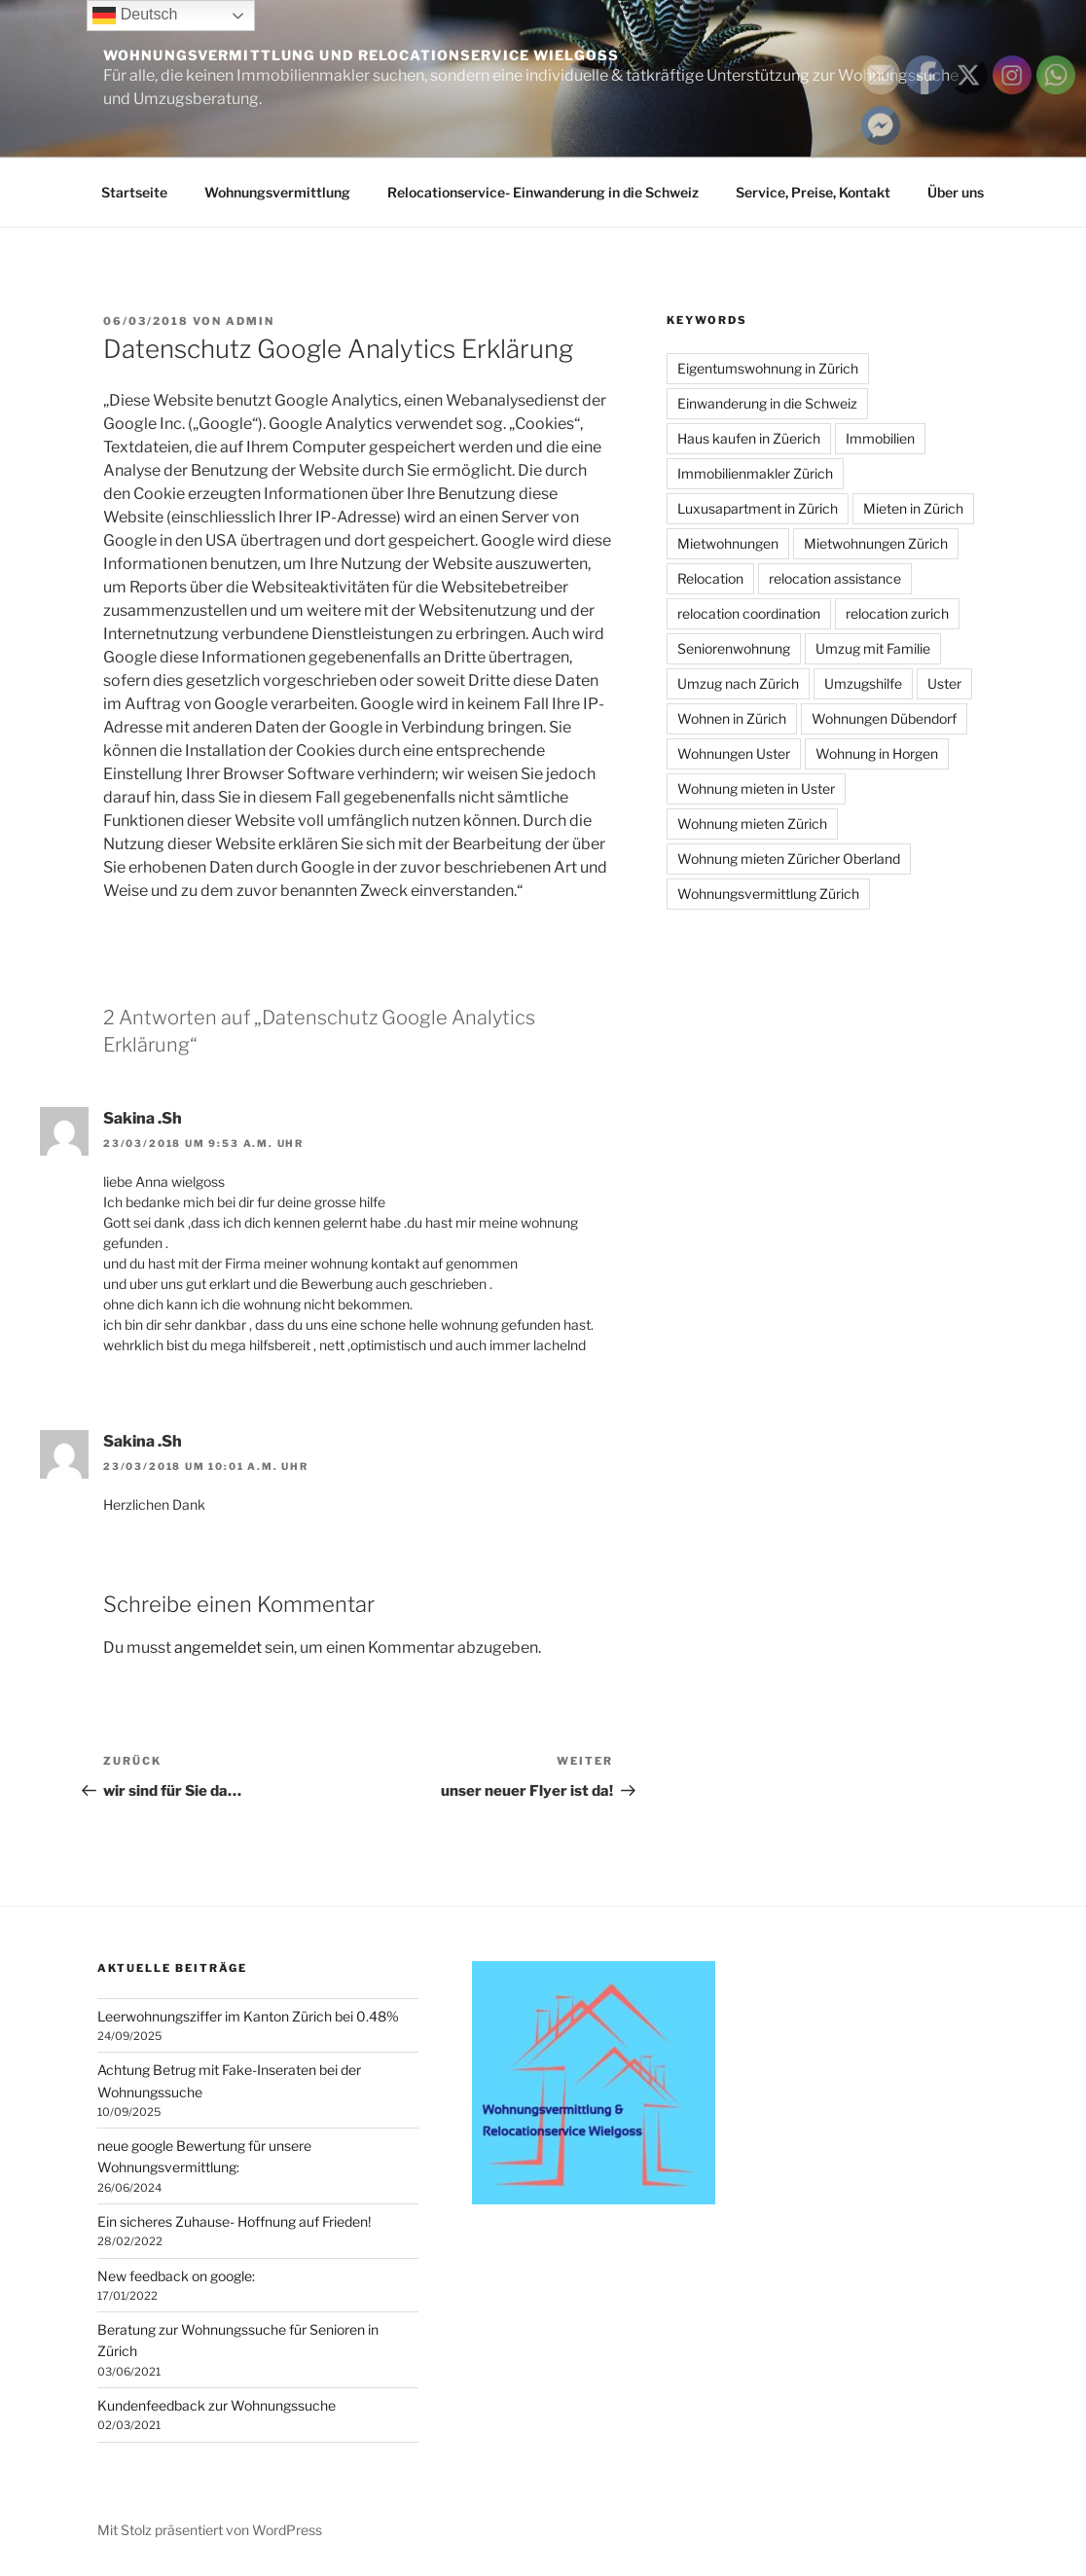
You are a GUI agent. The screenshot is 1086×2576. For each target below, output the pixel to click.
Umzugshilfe (863, 683)
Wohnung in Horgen (876, 753)
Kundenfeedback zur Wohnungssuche (216, 2405)
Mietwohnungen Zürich (876, 543)
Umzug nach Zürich (738, 683)
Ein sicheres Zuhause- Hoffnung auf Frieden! (234, 2221)
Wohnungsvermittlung (277, 192)
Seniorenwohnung (733, 648)
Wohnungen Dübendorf (884, 718)
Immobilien (880, 438)
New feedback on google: (176, 2276)
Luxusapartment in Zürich (757, 508)
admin (250, 321)
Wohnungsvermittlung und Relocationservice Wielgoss (361, 55)
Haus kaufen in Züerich (748, 438)
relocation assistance (835, 578)
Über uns (955, 192)
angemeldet (218, 1647)
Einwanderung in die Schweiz (767, 403)
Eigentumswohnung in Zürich (767, 368)
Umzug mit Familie (872, 648)
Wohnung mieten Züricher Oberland (788, 858)
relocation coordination (748, 613)
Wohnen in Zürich (731, 718)
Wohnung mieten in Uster (756, 788)
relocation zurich (897, 613)
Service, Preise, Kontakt (813, 192)
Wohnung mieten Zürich (752, 823)
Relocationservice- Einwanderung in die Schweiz (543, 192)
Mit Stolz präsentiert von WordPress (209, 2530)
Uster (944, 683)
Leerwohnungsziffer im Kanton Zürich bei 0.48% (248, 2016)
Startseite (134, 192)
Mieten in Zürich (913, 508)
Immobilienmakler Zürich (755, 473)
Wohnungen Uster (733, 753)
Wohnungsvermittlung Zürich (768, 893)
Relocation (710, 578)
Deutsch (134, 15)
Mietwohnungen (727, 543)
